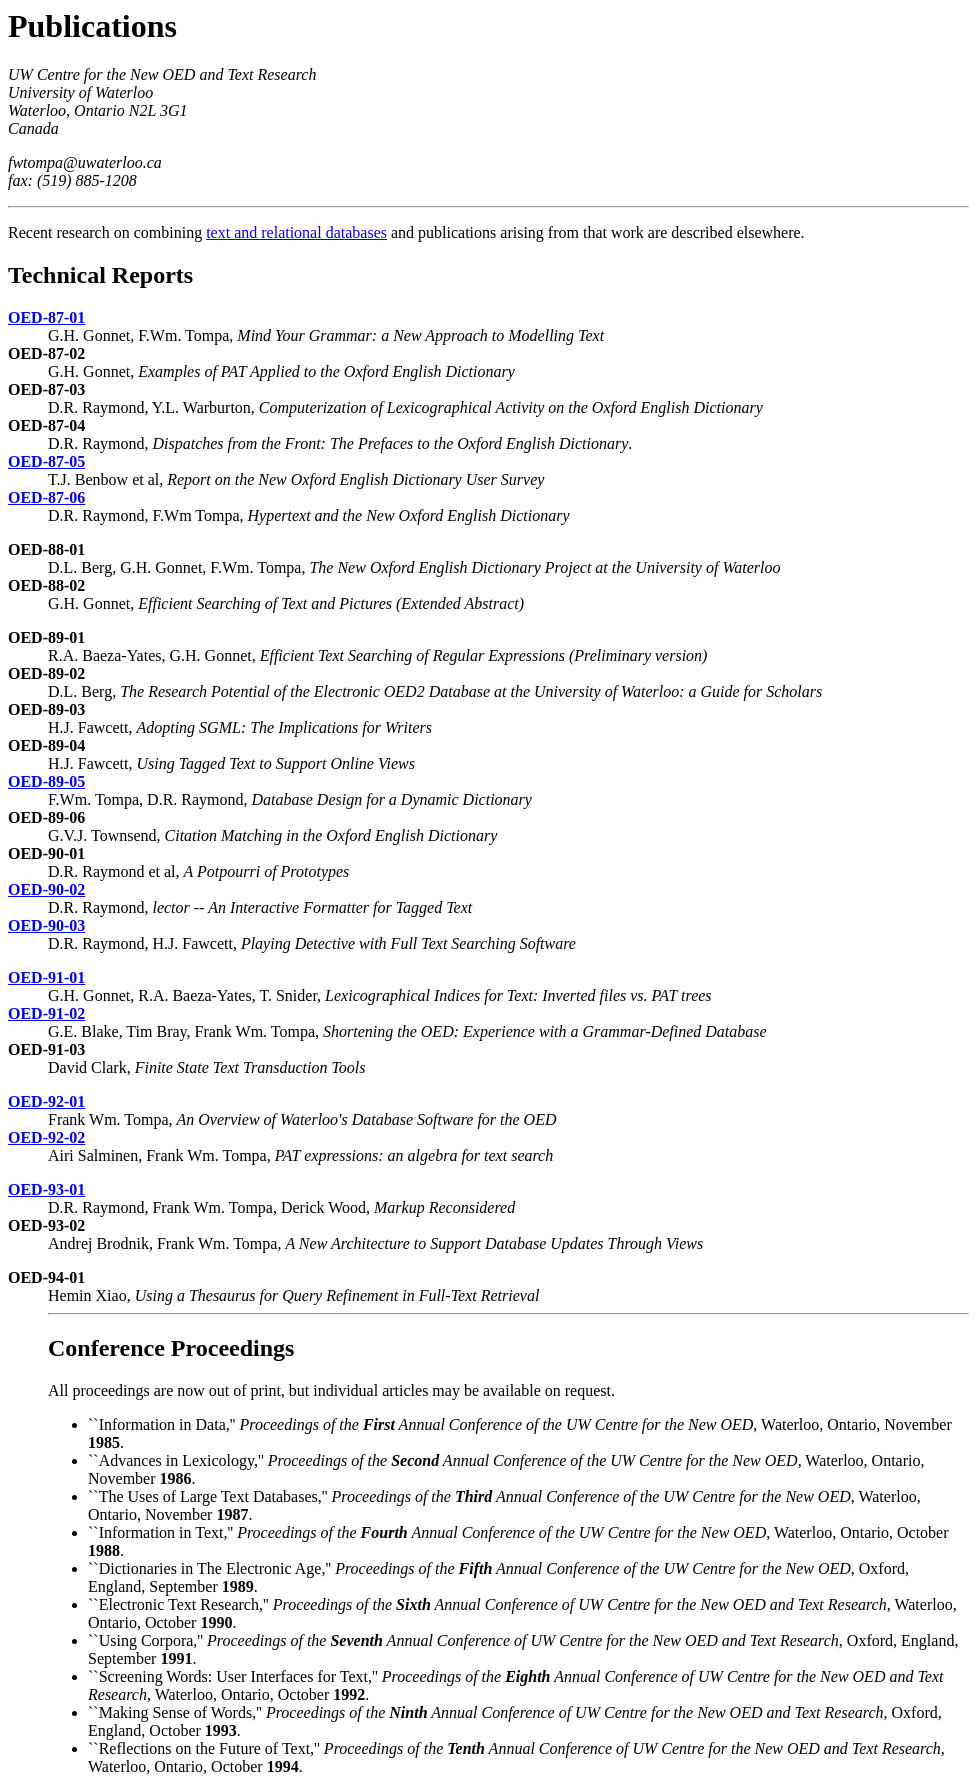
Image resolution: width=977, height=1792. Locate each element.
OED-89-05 (46, 781)
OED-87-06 (46, 497)
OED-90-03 (46, 925)
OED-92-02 (46, 1137)
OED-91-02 (46, 1013)
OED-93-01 (46, 1189)
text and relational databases (296, 232)
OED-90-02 (46, 889)
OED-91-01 (46, 977)
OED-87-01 (46, 317)
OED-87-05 (46, 461)
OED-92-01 (46, 1101)
